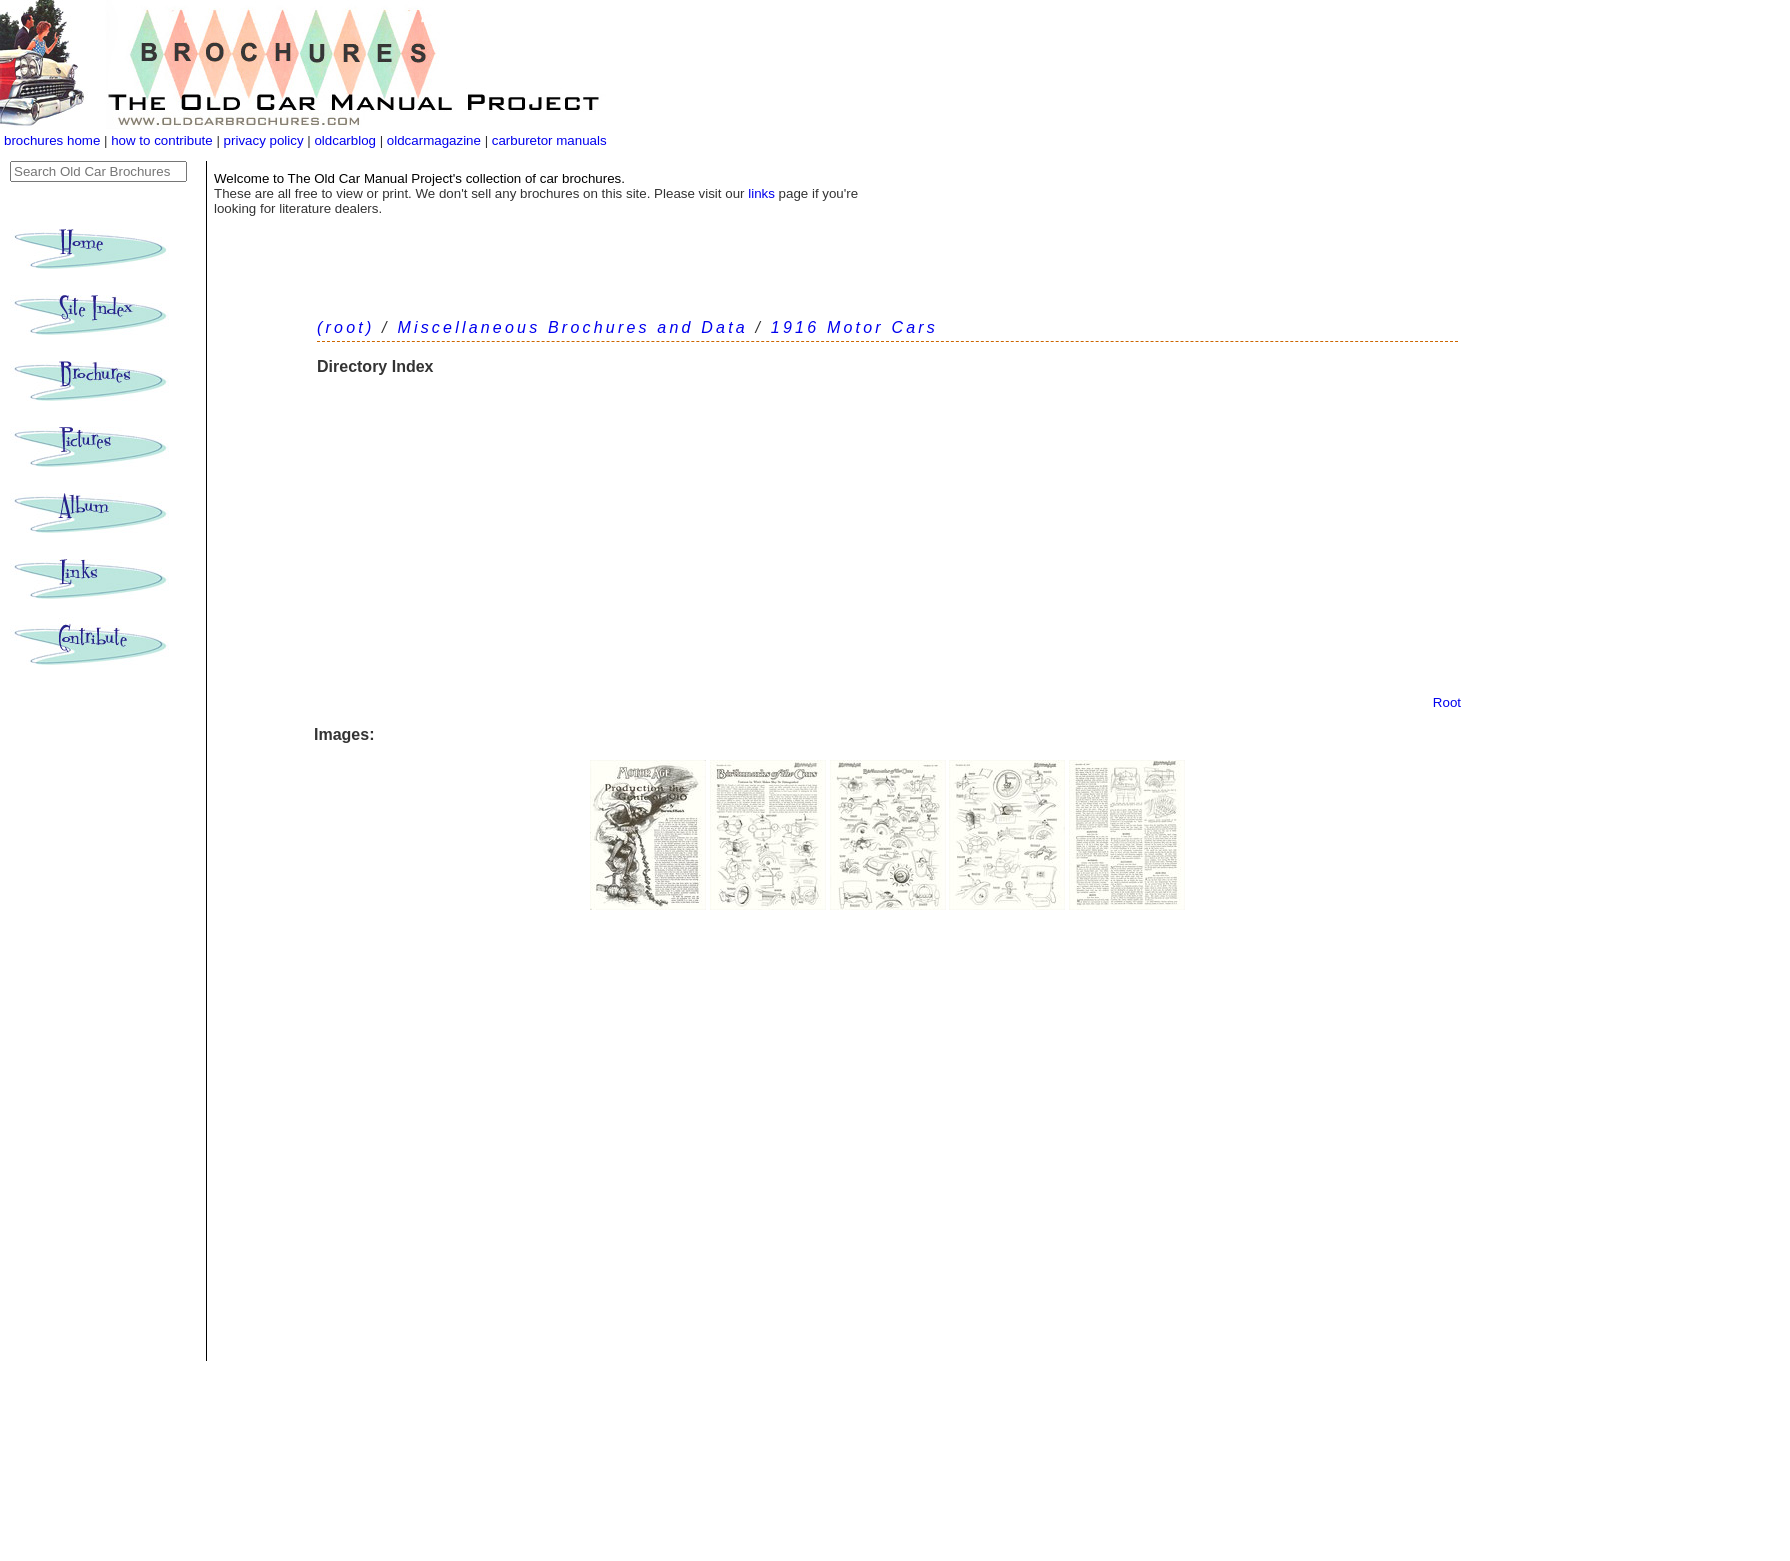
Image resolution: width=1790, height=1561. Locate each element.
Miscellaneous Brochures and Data (572, 327)
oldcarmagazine (436, 140)
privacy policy (266, 140)
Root (1447, 702)
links (761, 193)
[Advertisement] (887, 545)
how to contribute (162, 140)
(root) (345, 327)
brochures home (52, 140)
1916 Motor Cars (854, 327)
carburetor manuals (547, 140)
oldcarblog (345, 140)
